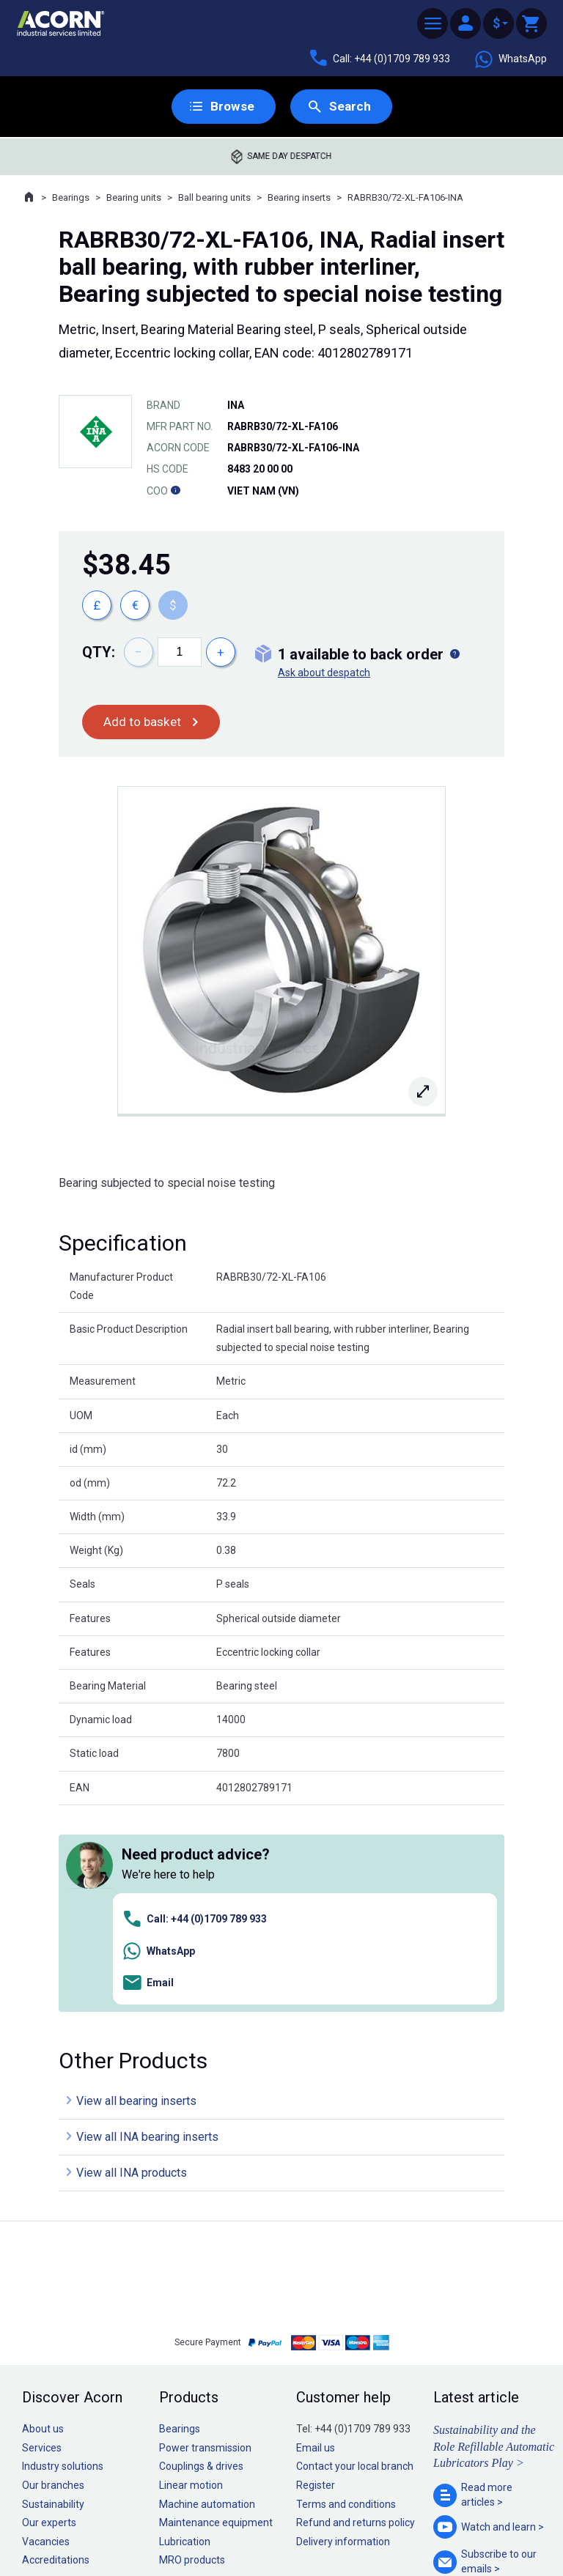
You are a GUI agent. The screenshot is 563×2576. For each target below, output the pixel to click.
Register (315, 2279)
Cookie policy (296, 2520)
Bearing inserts (299, 198)
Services (42, 2242)
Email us (315, 2242)
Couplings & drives (201, 2261)
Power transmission (205, 2242)
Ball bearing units (214, 198)
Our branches (53, 2279)
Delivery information (343, 2336)
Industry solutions (62, 2261)
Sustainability (53, 2298)
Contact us (445, 2535)
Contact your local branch (354, 2261)
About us (43, 2223)
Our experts (49, 2317)
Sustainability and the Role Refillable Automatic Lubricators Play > (493, 2240)
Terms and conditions (346, 2298)
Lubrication (184, 2336)
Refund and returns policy (355, 2317)
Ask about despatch (324, 673)
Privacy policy (234, 2520)
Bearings (70, 198)
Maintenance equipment (216, 2317)
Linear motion (191, 2279)
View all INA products (131, 1967)
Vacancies (46, 2336)
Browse (231, 106)
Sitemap (182, 2520)
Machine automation (207, 2298)
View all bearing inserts (136, 1895)
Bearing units (133, 198)
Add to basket (143, 722)
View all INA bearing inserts (147, 1931)
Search (350, 106)
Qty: (98, 653)
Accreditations (55, 2355)
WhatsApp (510, 59)
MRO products (192, 2355)
